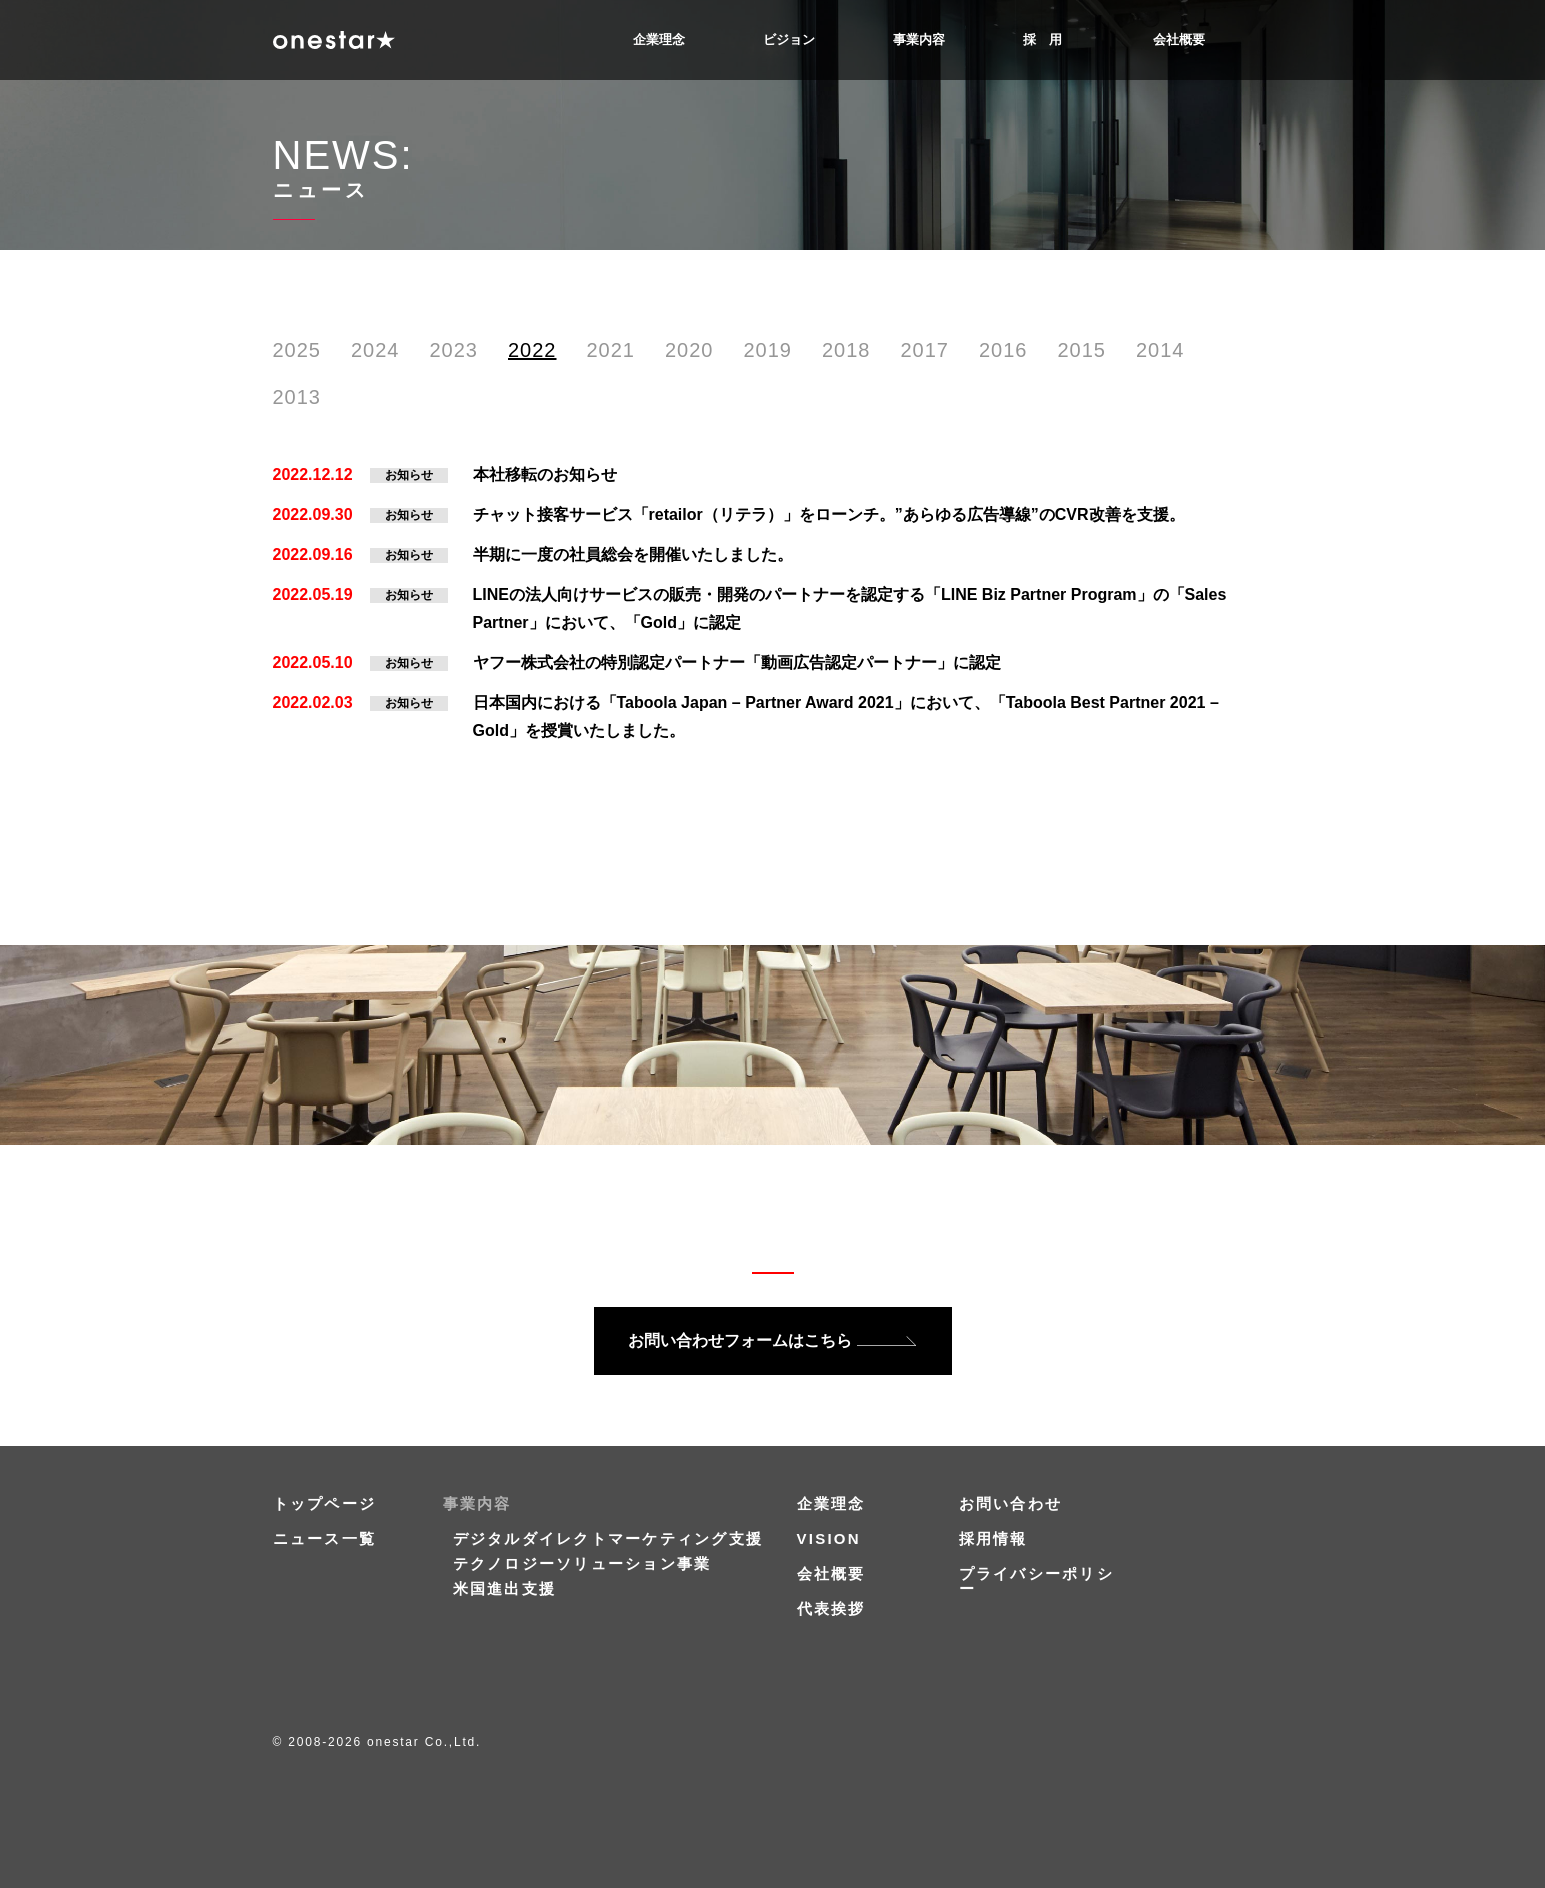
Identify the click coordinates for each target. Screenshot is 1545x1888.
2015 (1082, 350)
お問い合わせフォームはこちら (740, 1340)
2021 (611, 350)
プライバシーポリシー (1036, 1581)
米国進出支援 (505, 1588)
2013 (297, 397)
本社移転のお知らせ (545, 474)
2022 (532, 350)
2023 (454, 350)
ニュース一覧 (325, 1538)
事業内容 (919, 39)
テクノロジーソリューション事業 (582, 1563)
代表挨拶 (831, 1608)
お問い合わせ (1011, 1503)
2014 (1160, 350)
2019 (768, 350)
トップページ (325, 1503)
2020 (689, 350)
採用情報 (993, 1538)
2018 (846, 350)
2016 (1003, 350)
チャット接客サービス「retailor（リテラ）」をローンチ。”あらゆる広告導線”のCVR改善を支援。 (829, 514)
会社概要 (1179, 39)
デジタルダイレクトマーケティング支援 (608, 1538)
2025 (297, 350)
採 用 (1042, 39)
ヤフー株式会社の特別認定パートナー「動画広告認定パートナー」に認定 (737, 662)
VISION (829, 1538)
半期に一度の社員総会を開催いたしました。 (633, 554)
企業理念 (659, 39)
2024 (375, 350)
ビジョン (789, 39)
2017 (925, 350)
